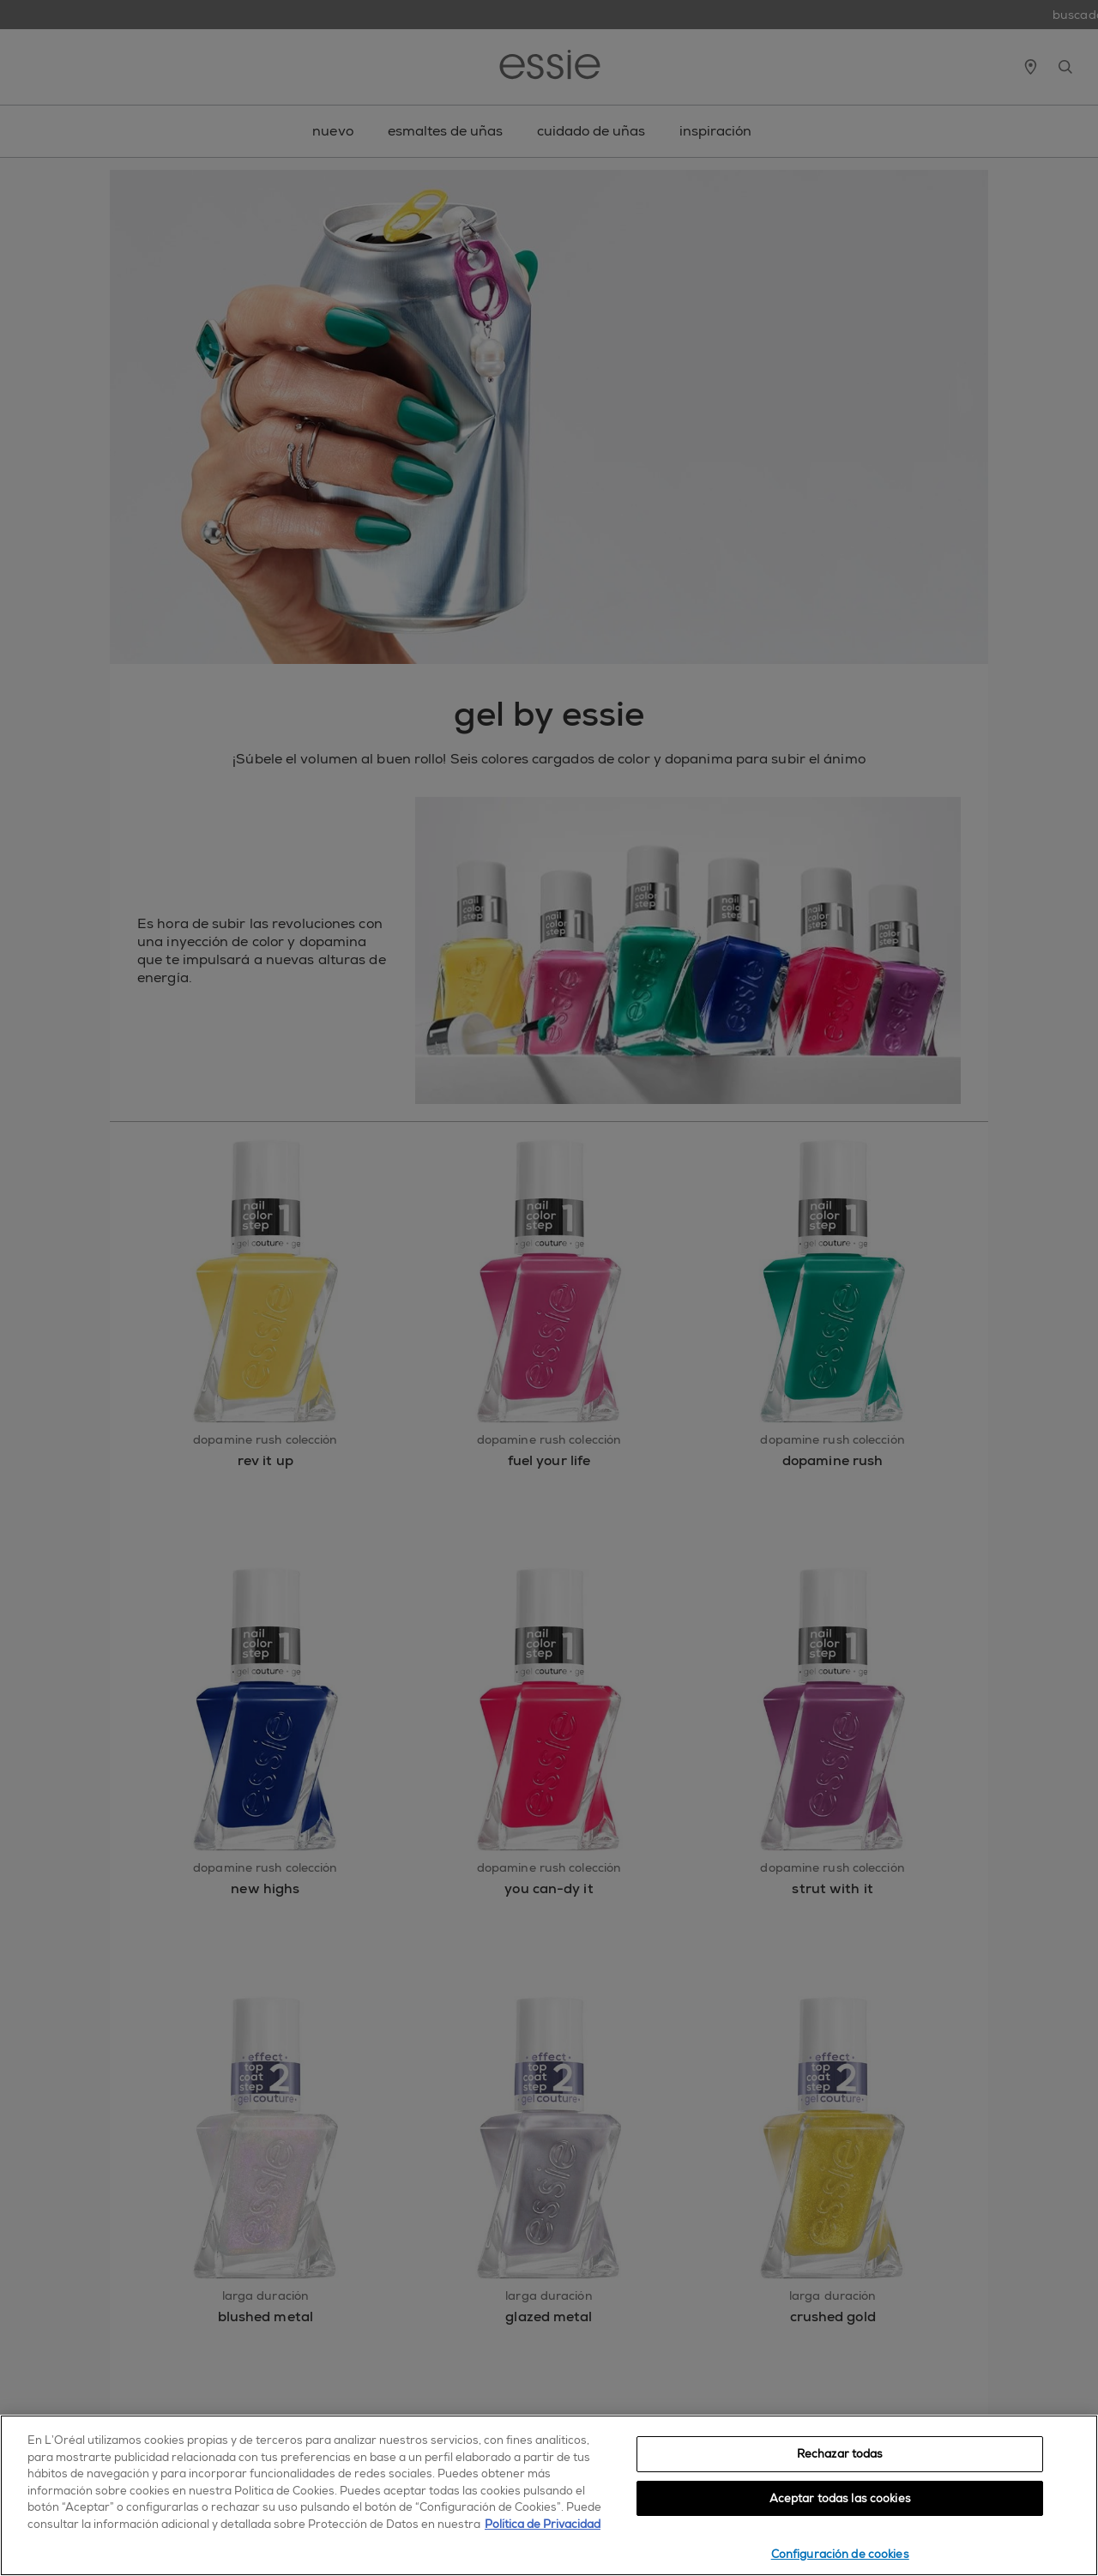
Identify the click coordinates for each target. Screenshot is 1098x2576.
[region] (549, 2495)
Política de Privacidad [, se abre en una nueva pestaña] (542, 2524)
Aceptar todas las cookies (840, 2498)
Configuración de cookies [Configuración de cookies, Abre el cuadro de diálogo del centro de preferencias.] (840, 2554)
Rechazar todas (840, 2453)
